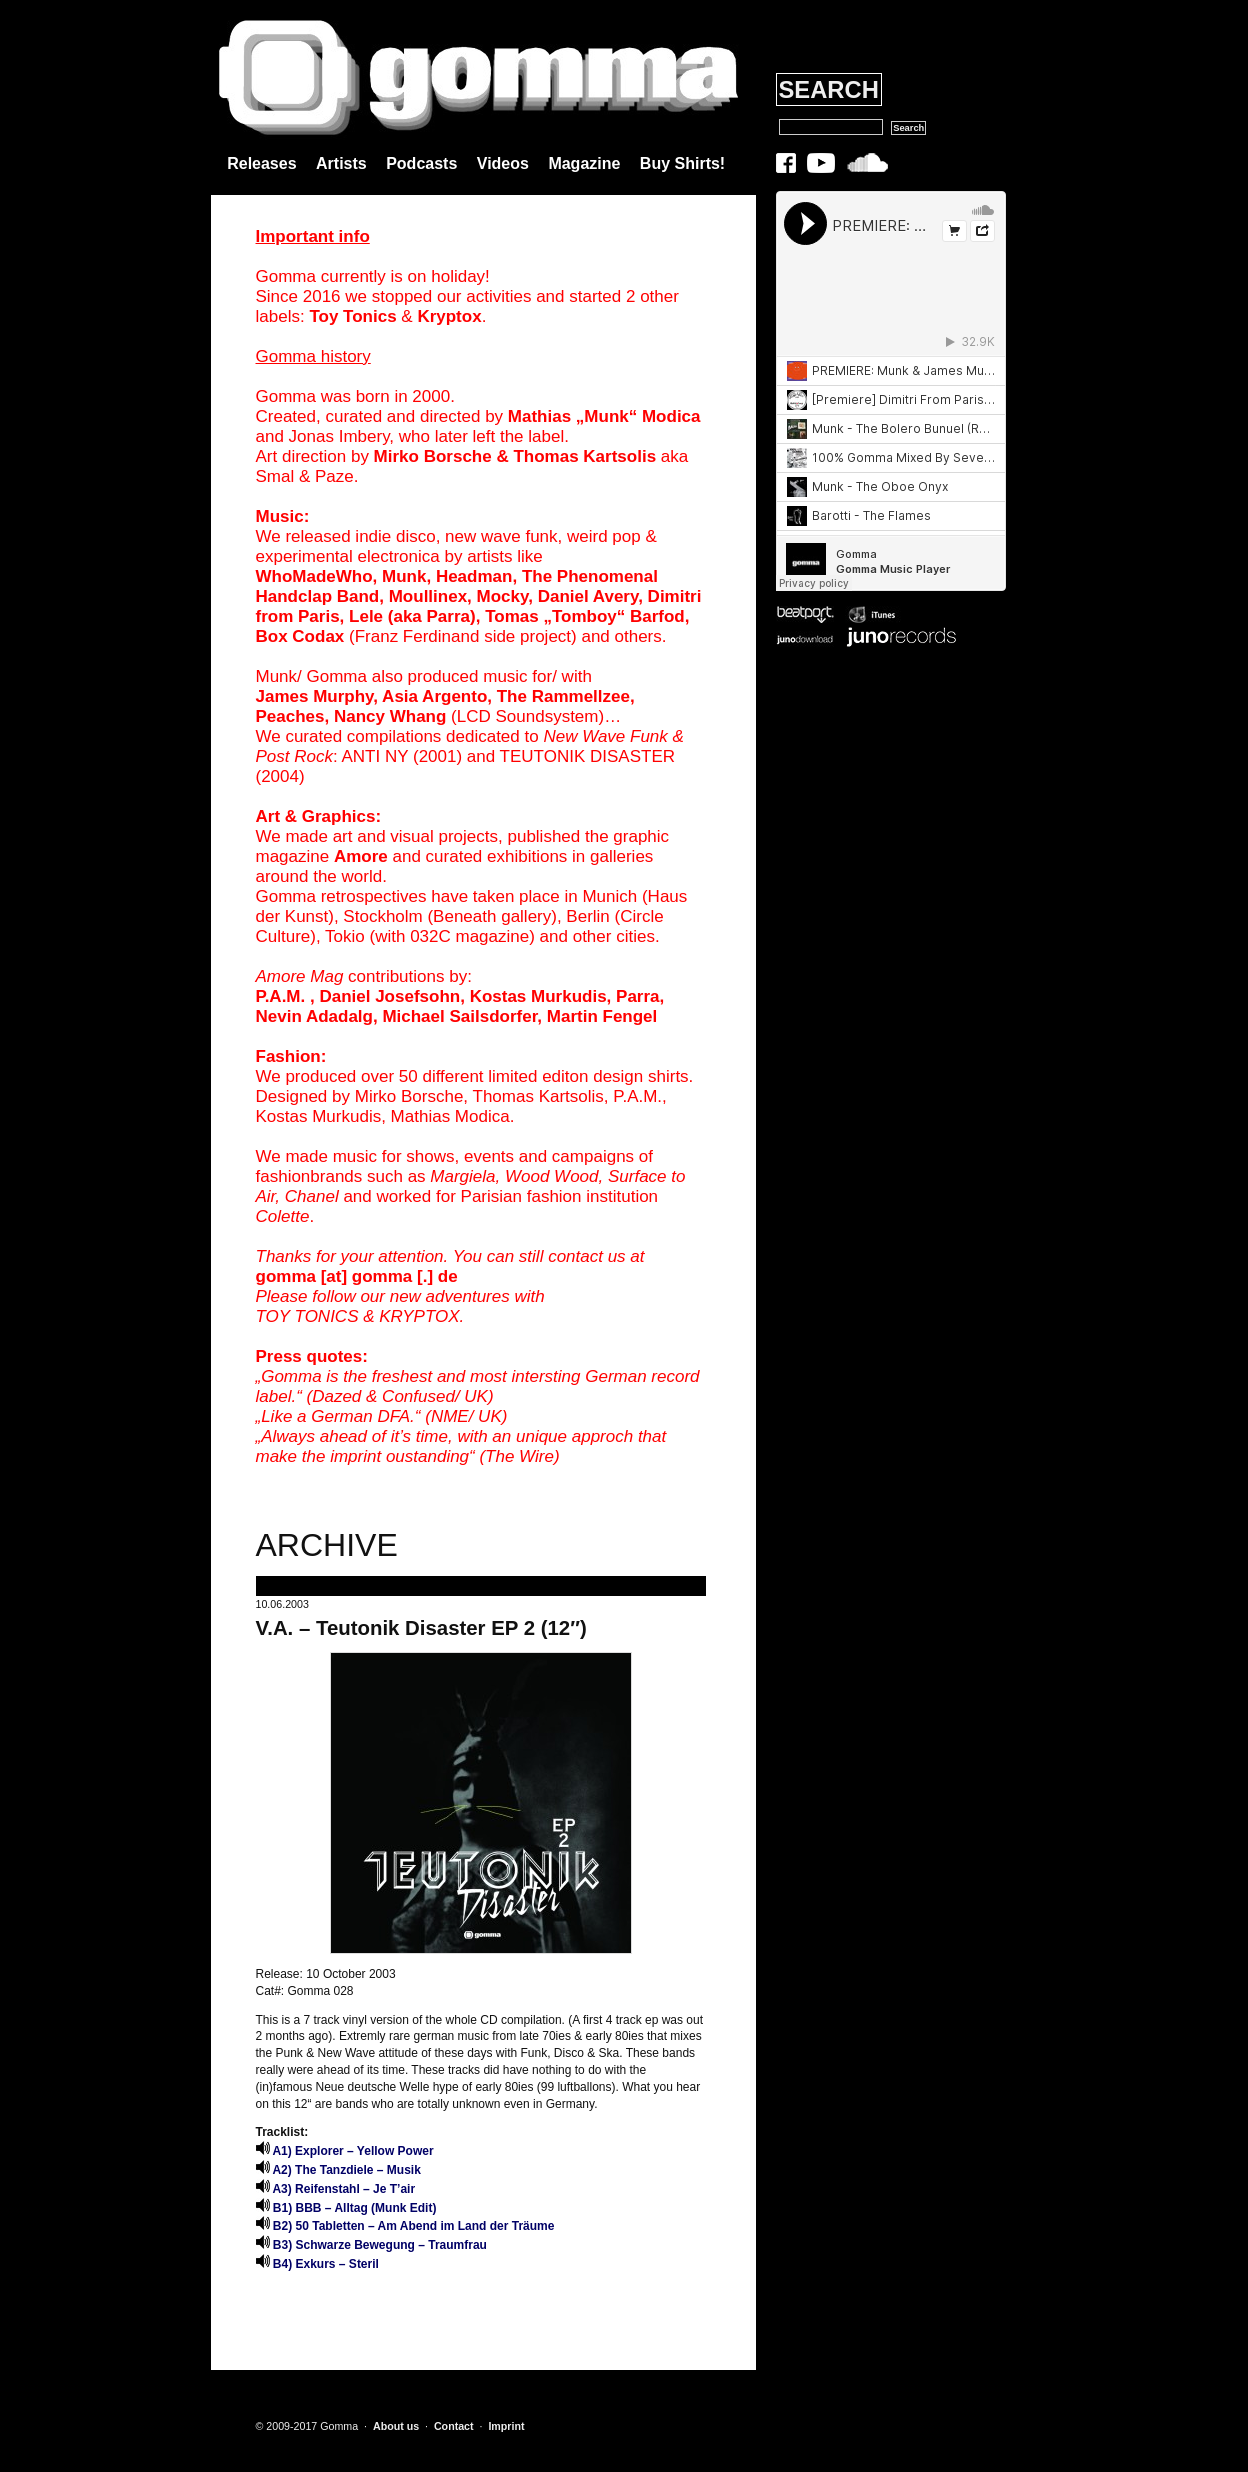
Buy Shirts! (682, 163)
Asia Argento (434, 696)
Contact (454, 2426)
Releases (261, 163)
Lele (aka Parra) (412, 616)
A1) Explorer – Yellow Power (345, 2151)
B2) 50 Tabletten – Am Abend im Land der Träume (405, 2226)
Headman (474, 576)
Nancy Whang (390, 716)
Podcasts (421, 163)
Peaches (290, 716)
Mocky (503, 596)
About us (396, 2426)
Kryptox (449, 316)
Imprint (506, 2426)
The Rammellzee (563, 696)
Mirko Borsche (433, 456)
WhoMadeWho (314, 576)
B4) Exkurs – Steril (317, 2264)
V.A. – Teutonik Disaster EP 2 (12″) (421, 1628)
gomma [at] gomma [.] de (357, 1276)
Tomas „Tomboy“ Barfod (585, 616)
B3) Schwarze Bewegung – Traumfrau (371, 2245)
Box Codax (300, 636)
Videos (503, 163)
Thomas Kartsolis (584, 456)
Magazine (584, 163)
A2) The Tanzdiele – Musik (338, 2170)
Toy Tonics (352, 316)
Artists (341, 163)
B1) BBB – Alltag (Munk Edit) (346, 2208)
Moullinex (428, 596)
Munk (404, 576)
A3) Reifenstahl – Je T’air (336, 2189)
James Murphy (315, 696)
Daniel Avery (588, 596)
